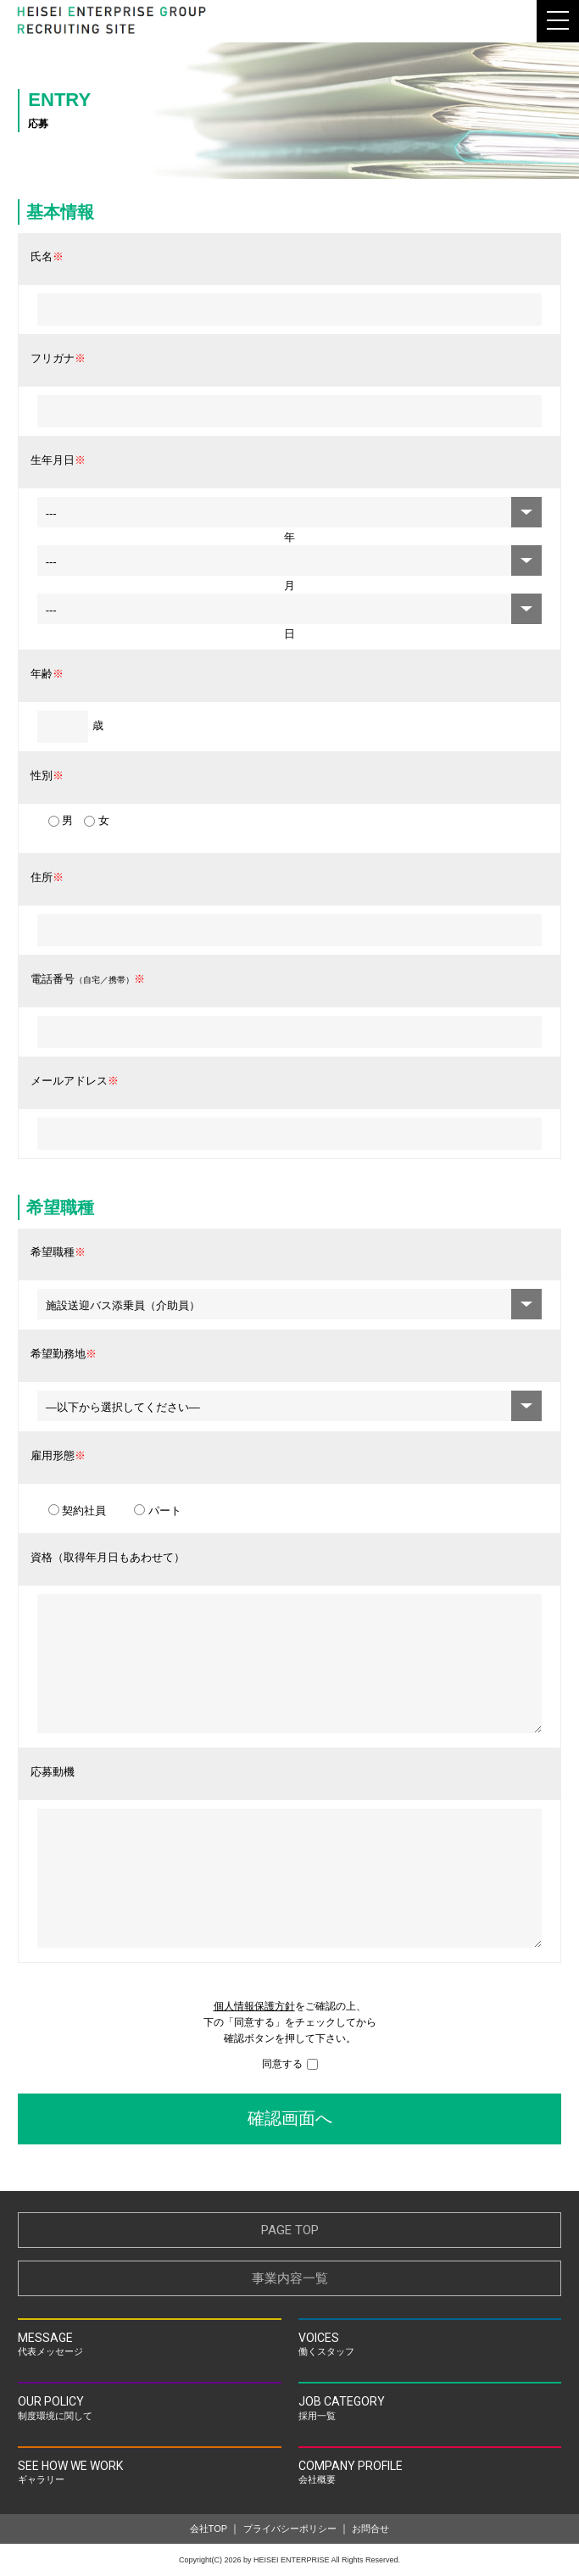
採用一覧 (429, 2406)
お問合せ (370, 2528)
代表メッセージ (149, 2342)
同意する (290, 2064)
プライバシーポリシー (290, 2528)
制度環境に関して (149, 2406)
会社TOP (208, 2528)
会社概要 (429, 2470)
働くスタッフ (429, 2342)
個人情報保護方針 (254, 2006)
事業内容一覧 (290, 2278)
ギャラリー (149, 2470)
